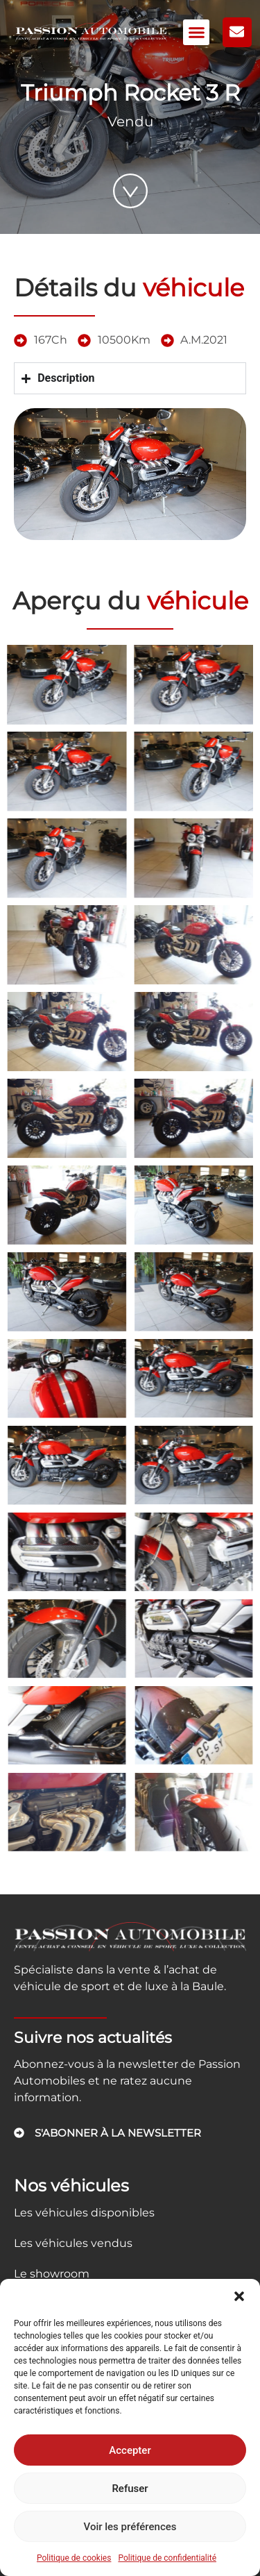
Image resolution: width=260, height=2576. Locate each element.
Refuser (130, 2488)
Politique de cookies (74, 2558)
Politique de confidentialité (167, 2558)
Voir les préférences (130, 2526)
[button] (239, 2296)
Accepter (129, 2450)
